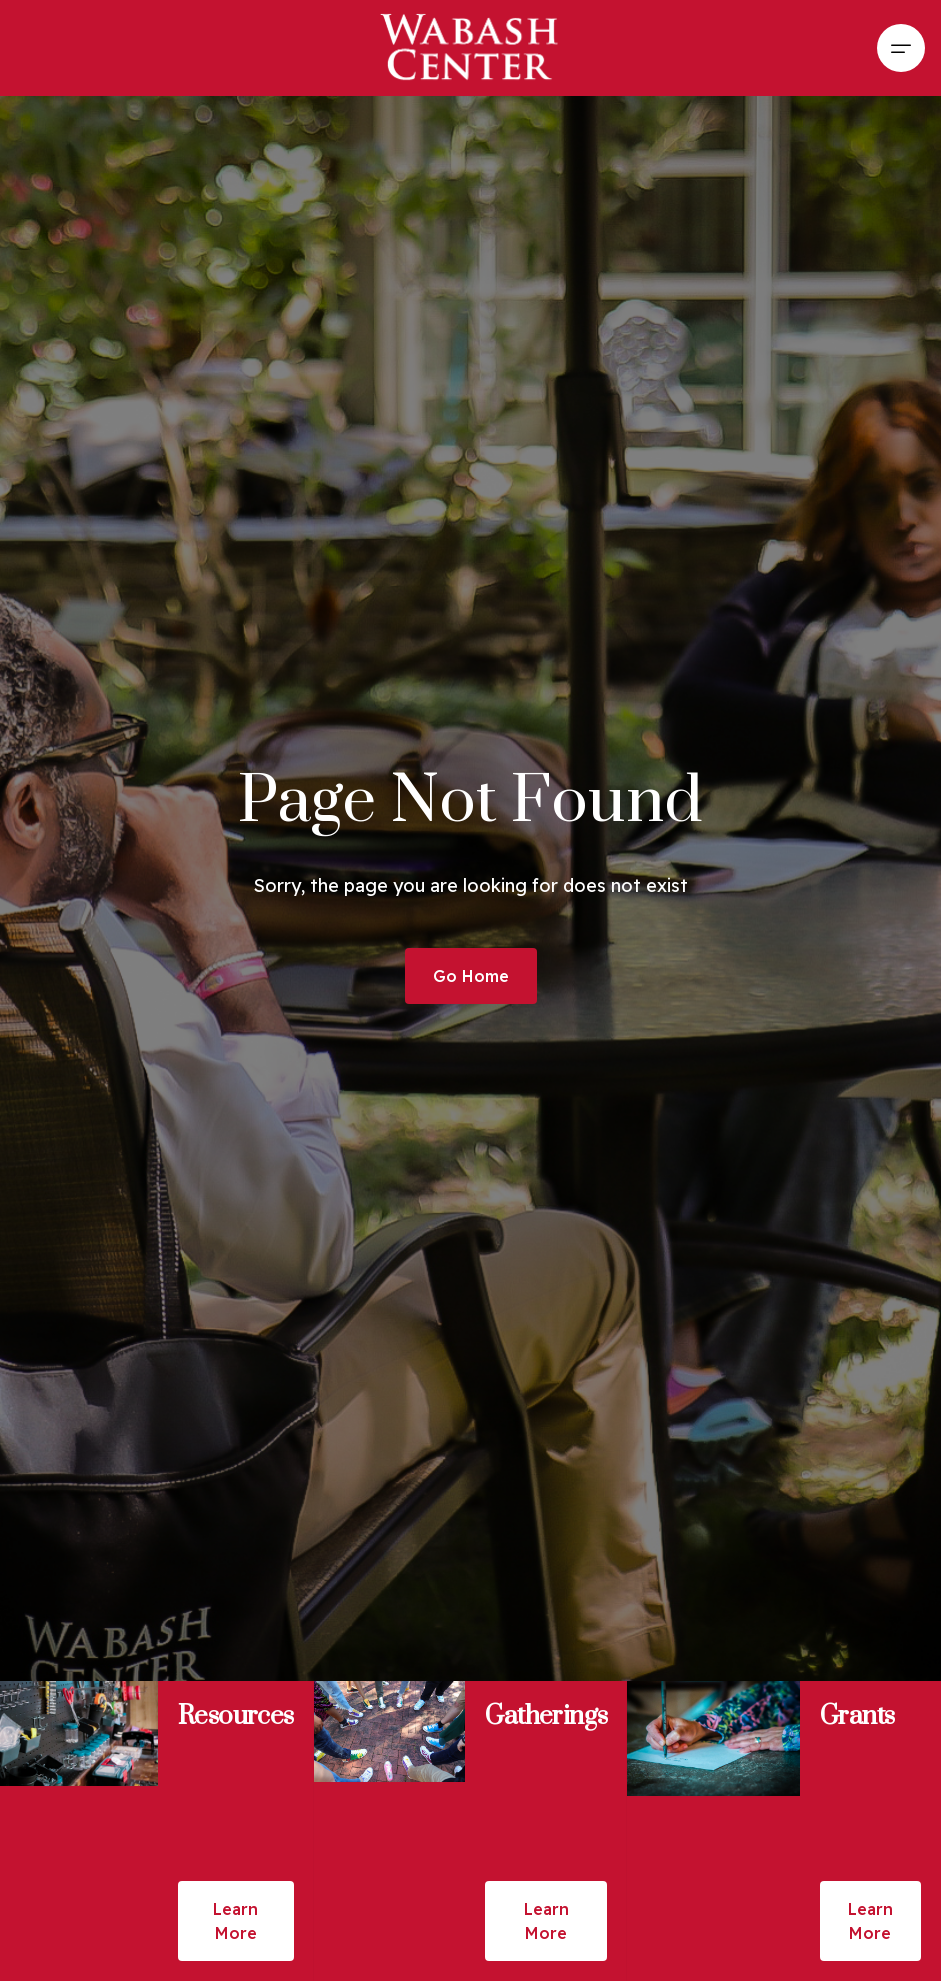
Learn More (235, 1921)
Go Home (471, 976)
